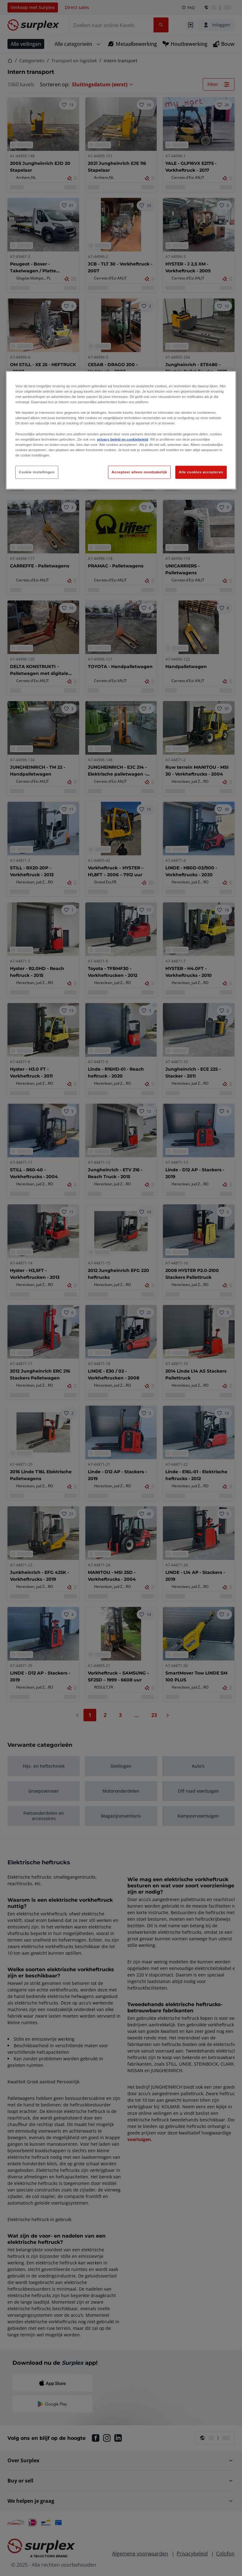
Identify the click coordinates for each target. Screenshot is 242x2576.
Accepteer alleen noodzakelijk (139, 472)
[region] (121, 430)
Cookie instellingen (37, 472)
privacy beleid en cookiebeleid (122, 439)
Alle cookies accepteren (201, 472)
